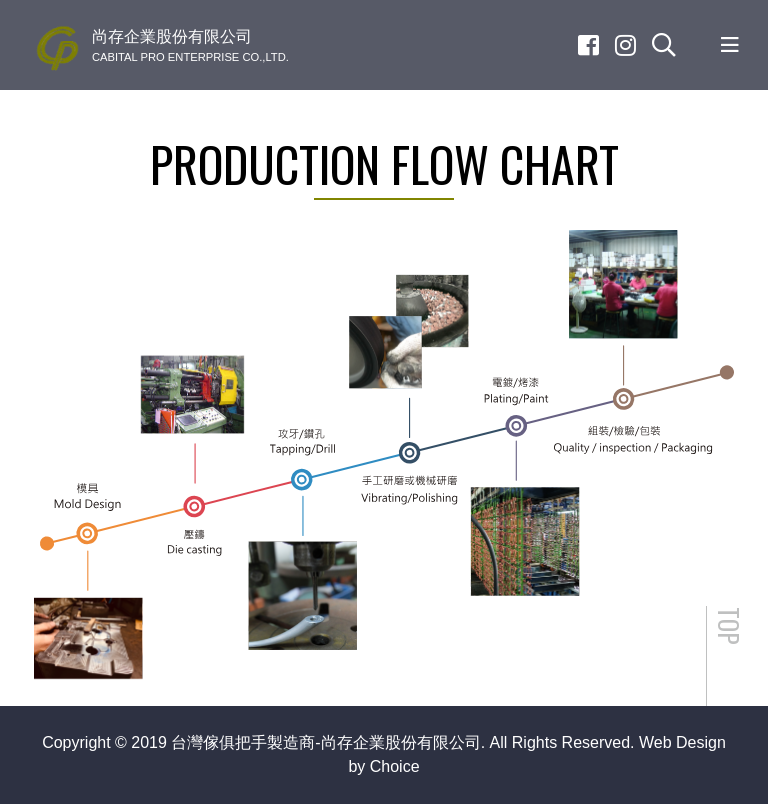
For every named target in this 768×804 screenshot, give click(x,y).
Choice (395, 766)
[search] (664, 45)
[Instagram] (625, 45)
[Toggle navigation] (730, 45)
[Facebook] (588, 45)
